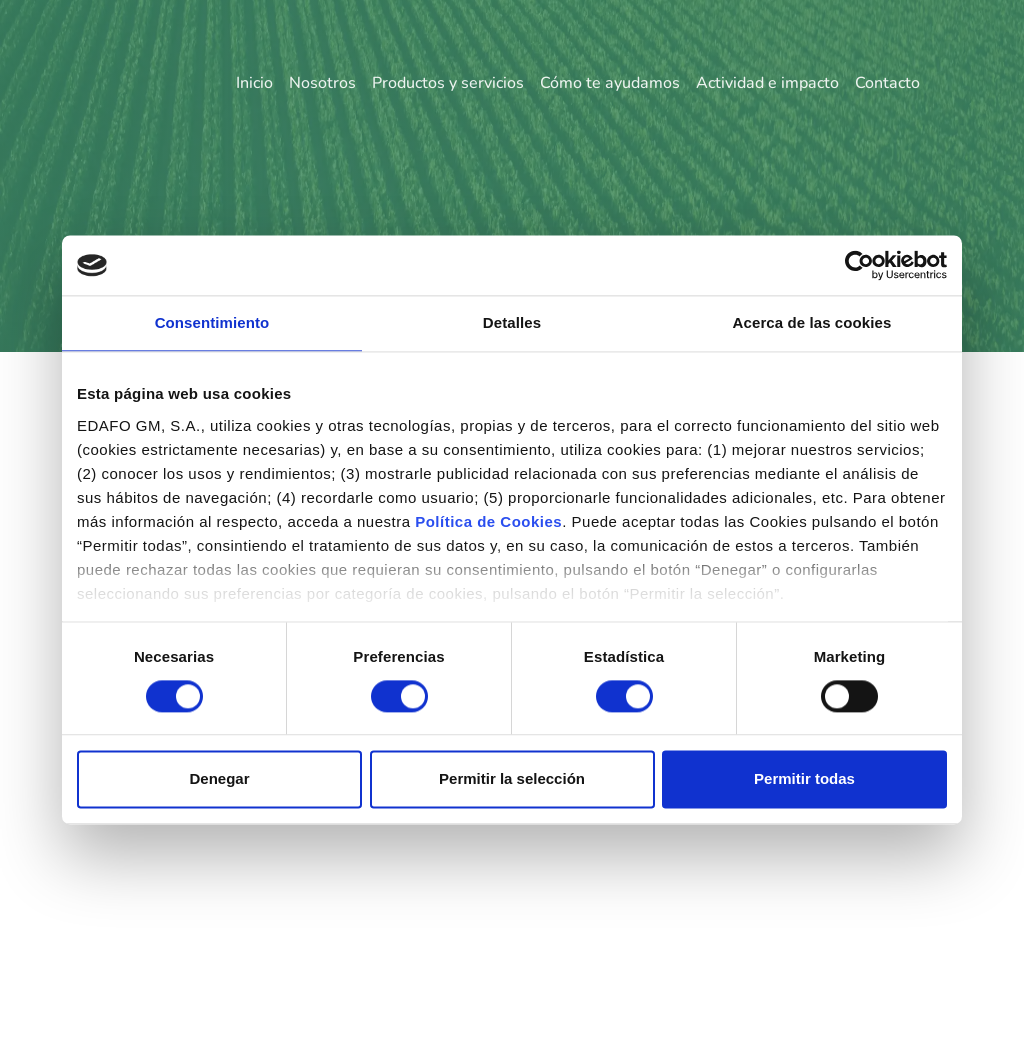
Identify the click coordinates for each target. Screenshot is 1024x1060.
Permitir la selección (512, 779)
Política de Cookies (488, 521)
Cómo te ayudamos (610, 83)
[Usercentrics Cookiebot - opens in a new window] (859, 265)
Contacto (887, 83)
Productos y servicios (448, 83)
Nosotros (322, 83)
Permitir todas (804, 779)
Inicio (254, 83)
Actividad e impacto (767, 83)
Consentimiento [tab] (212, 322)
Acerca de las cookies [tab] (812, 322)
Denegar (219, 779)
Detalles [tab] (512, 322)
